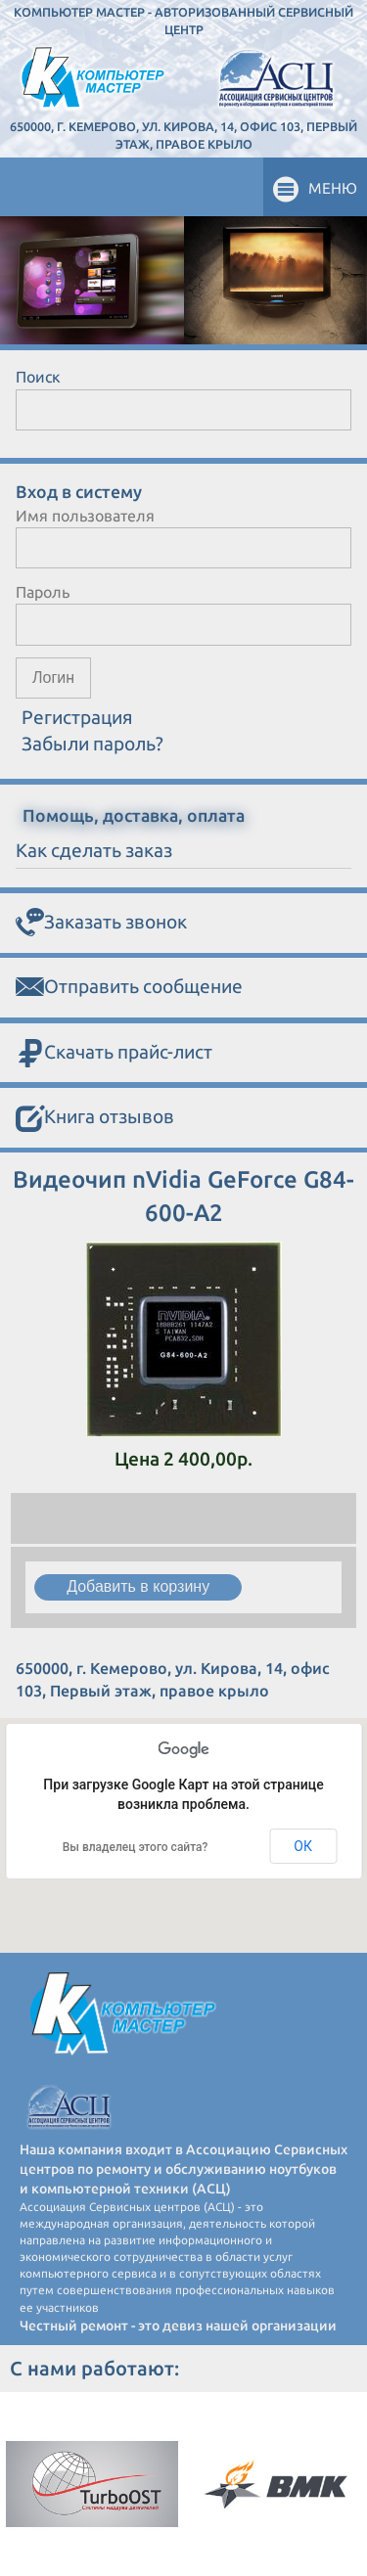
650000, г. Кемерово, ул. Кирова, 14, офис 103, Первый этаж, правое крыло (183, 135)
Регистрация (77, 717)
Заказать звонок (101, 923)
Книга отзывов (95, 1118)
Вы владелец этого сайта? (135, 1847)
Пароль (42, 592)
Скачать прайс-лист (114, 1053)
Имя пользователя (85, 515)
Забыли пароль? (92, 743)
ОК (303, 1846)
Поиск (38, 376)
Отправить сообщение (129, 987)
